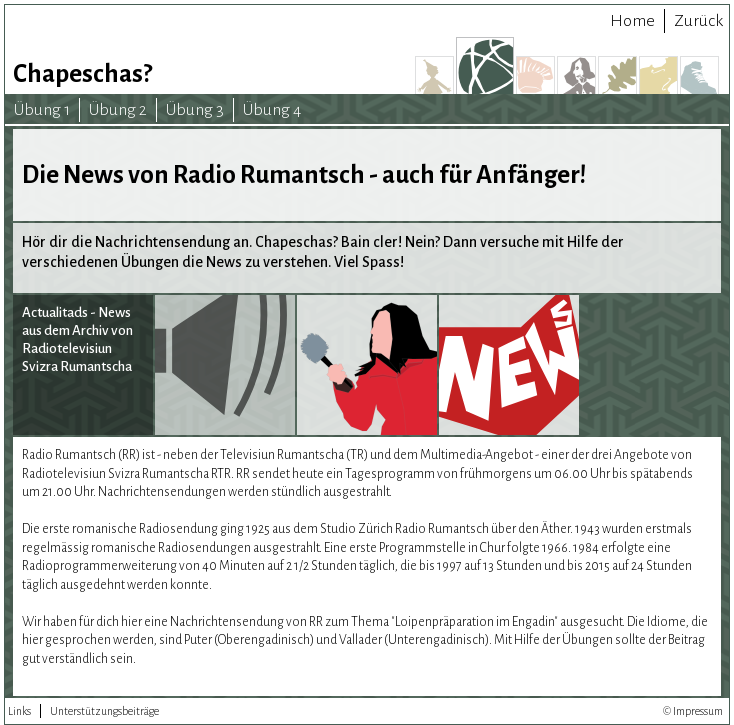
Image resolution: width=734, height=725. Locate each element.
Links (19, 711)
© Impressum (693, 711)
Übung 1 (42, 110)
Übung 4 (272, 110)
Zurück (698, 21)
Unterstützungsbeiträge (104, 711)
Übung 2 (118, 110)
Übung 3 (195, 110)
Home (632, 21)
